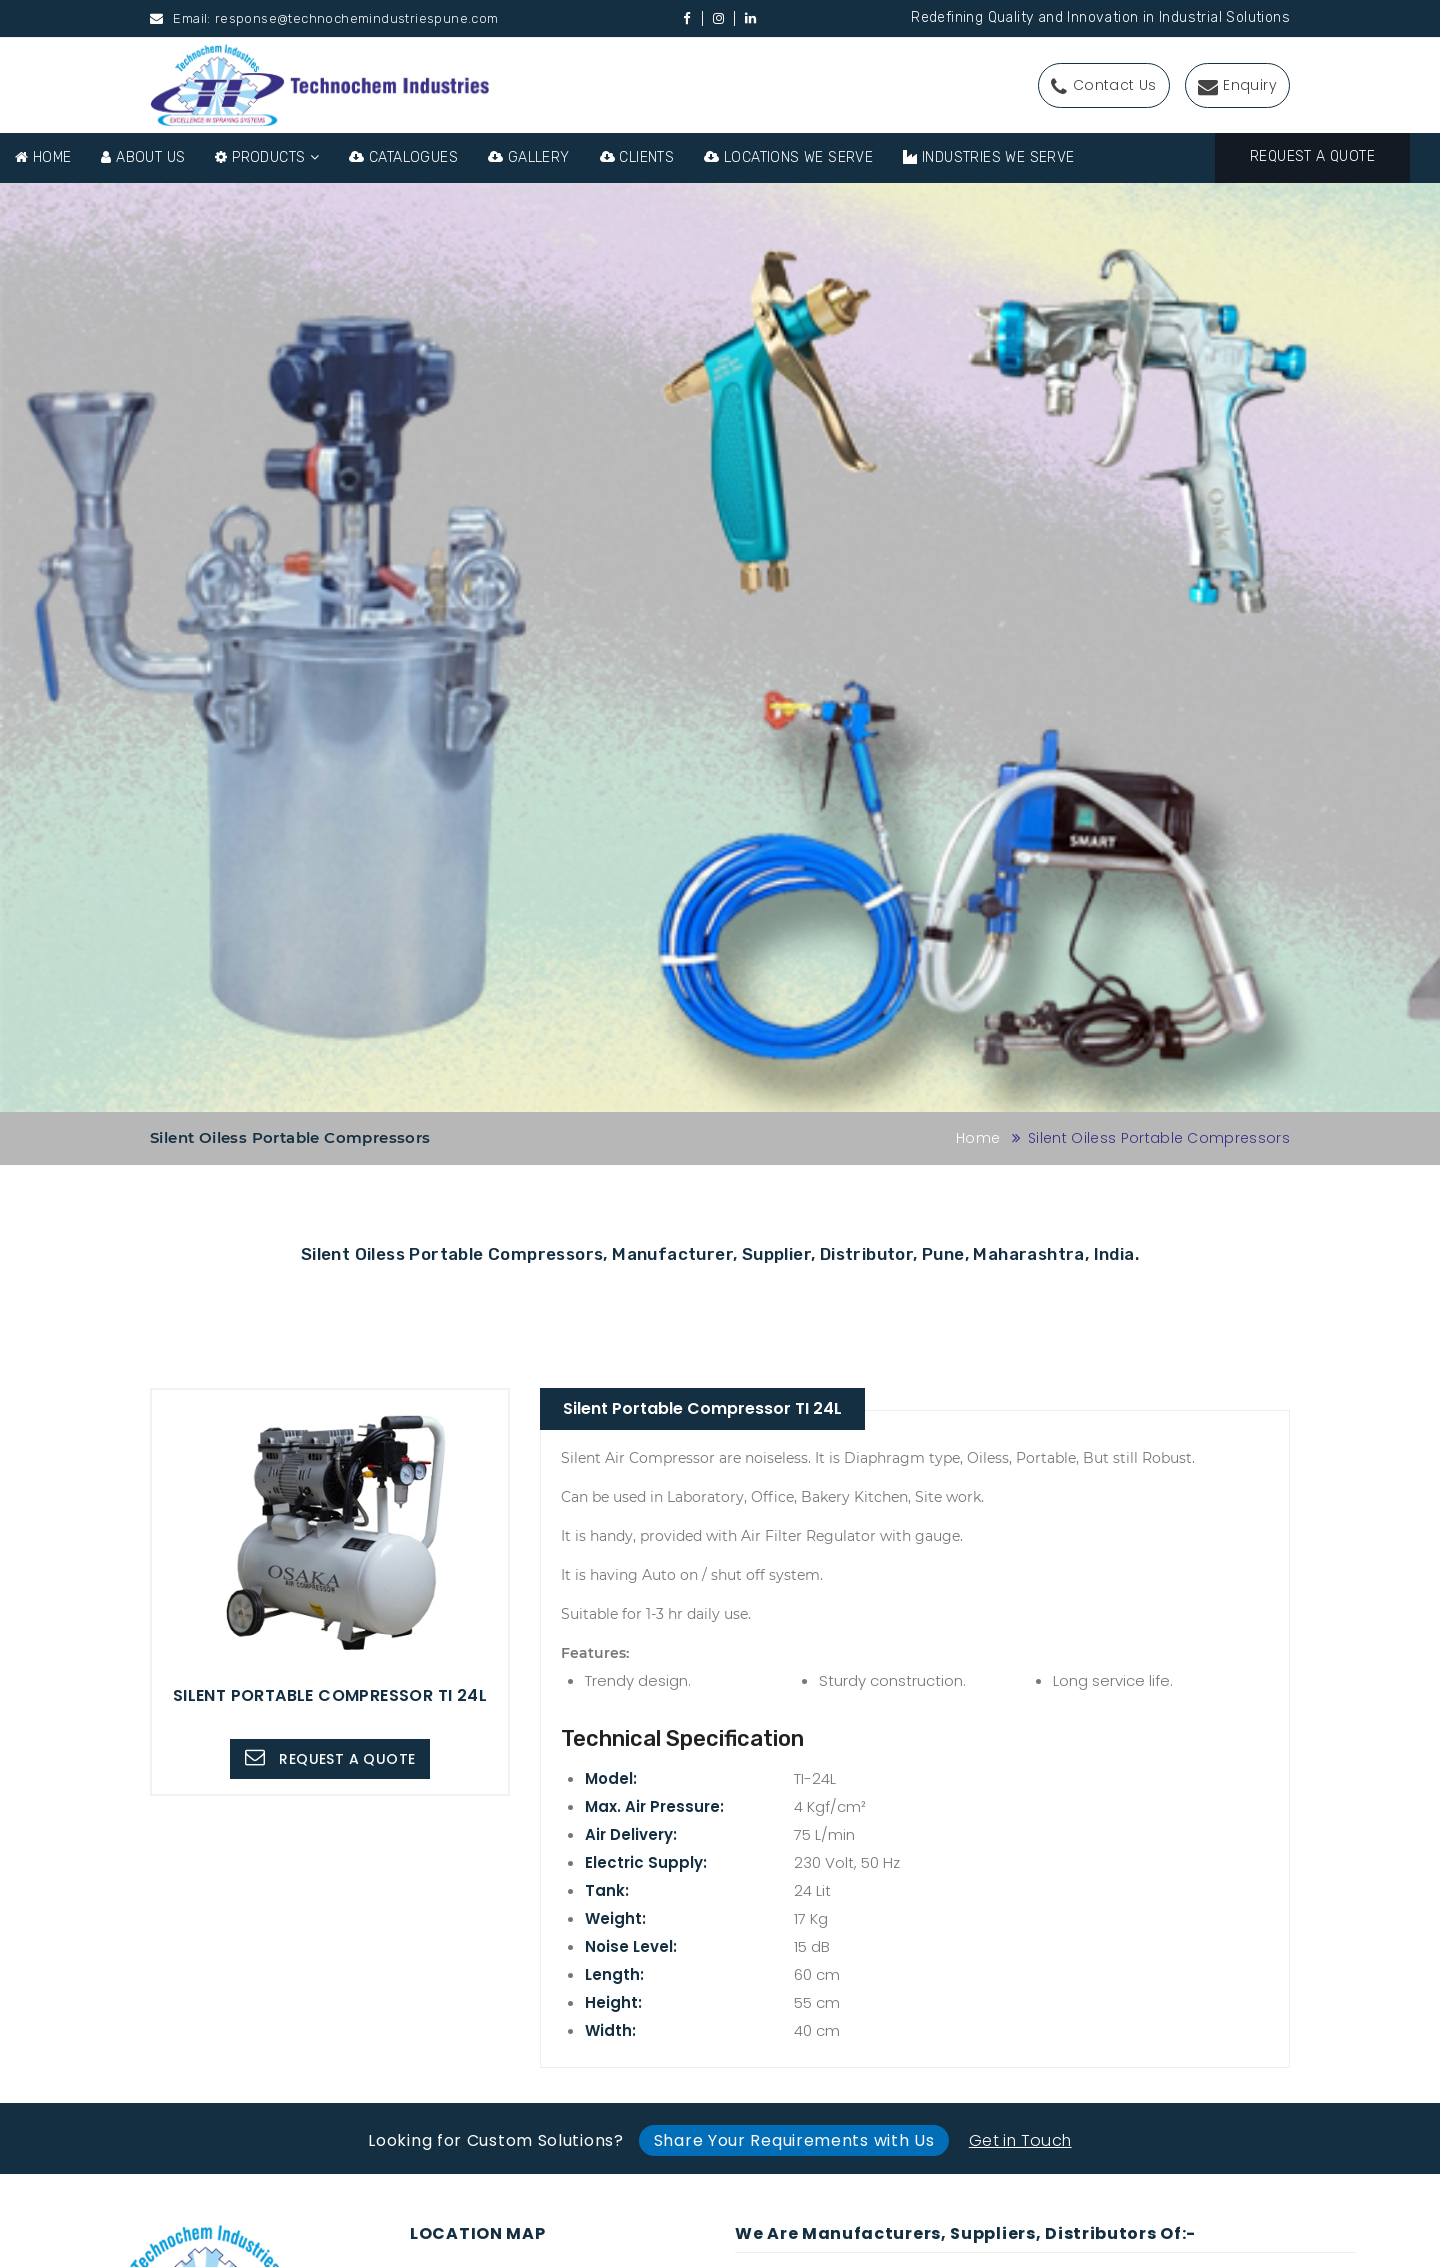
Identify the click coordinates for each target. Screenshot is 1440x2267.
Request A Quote (1312, 156)
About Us (143, 157)
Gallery (529, 157)
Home (43, 157)
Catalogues (403, 157)
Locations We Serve (788, 157)
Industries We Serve (988, 157)
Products (267, 157)
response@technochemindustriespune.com (357, 18)
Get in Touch (1020, 2140)
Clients (637, 157)
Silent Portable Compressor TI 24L (702, 1408)
